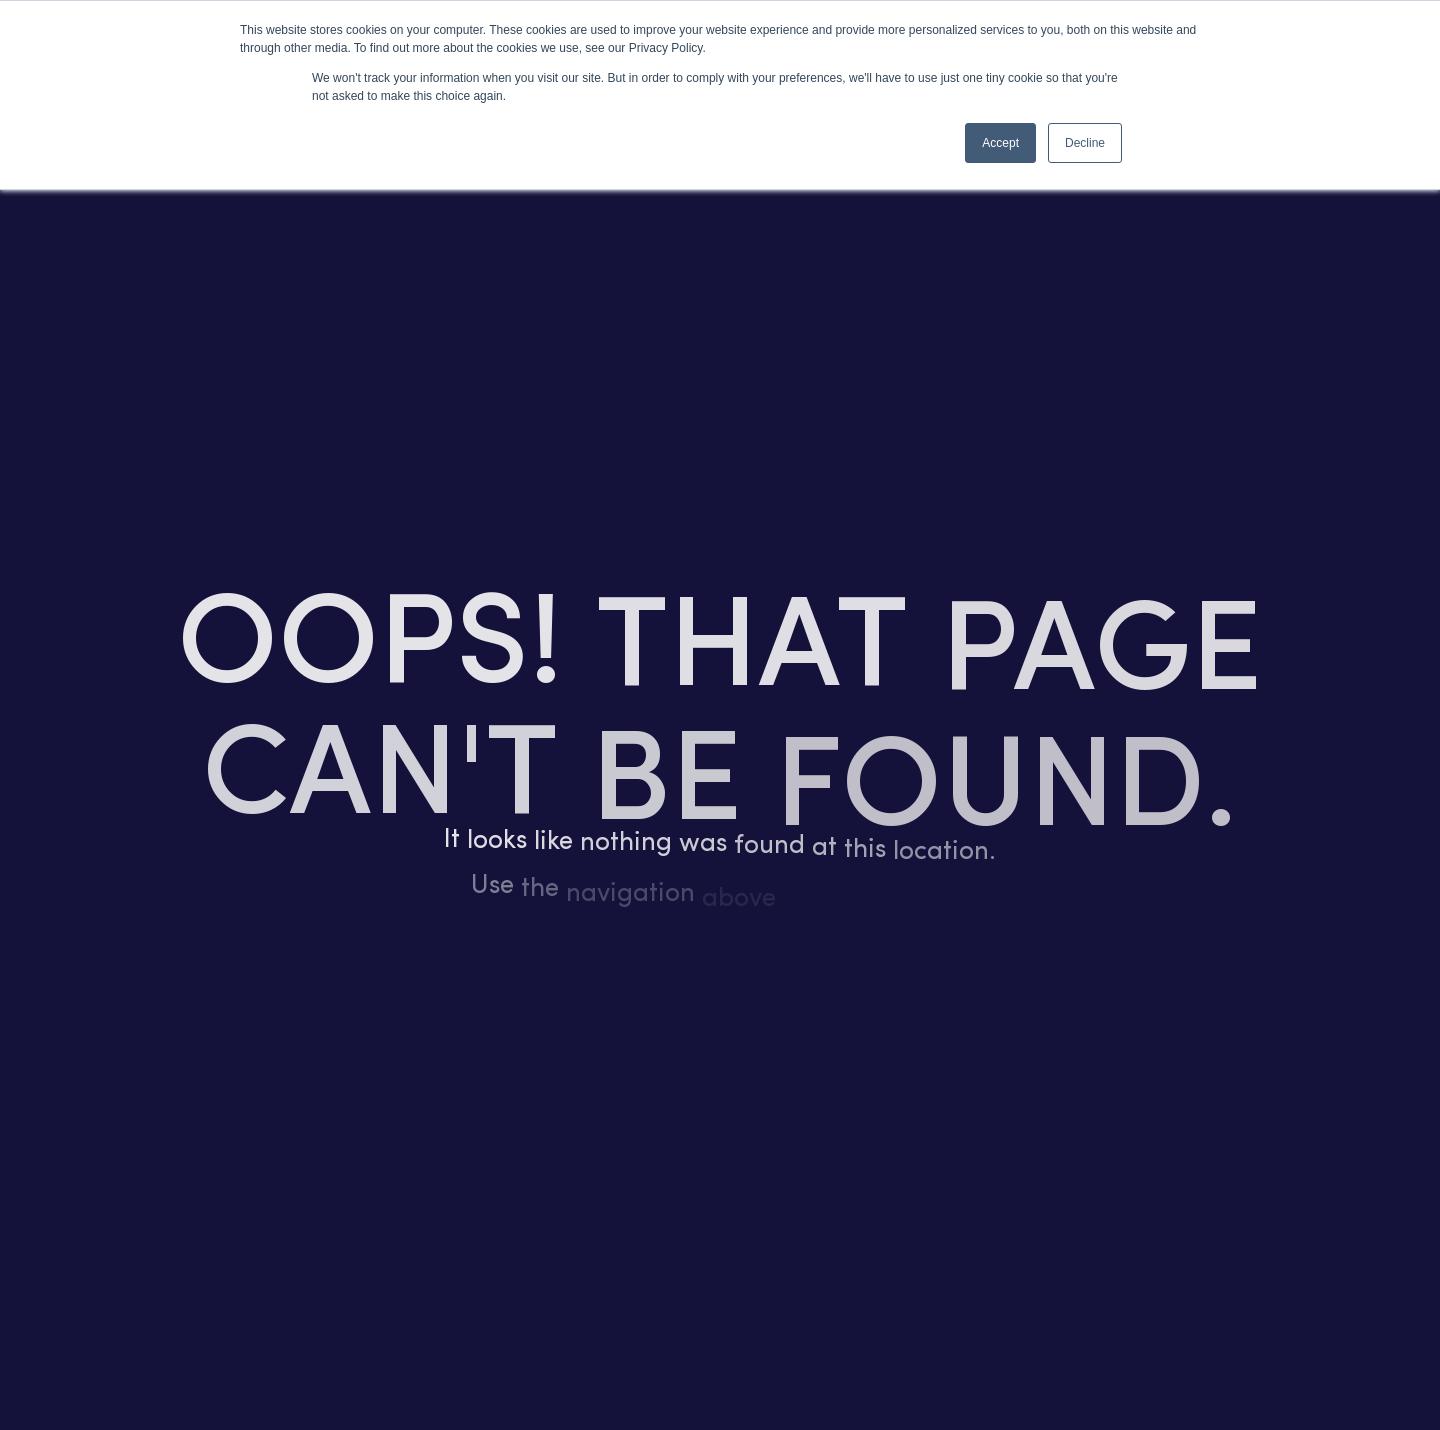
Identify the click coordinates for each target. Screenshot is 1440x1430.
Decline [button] (1085, 143)
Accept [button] (1000, 143)
